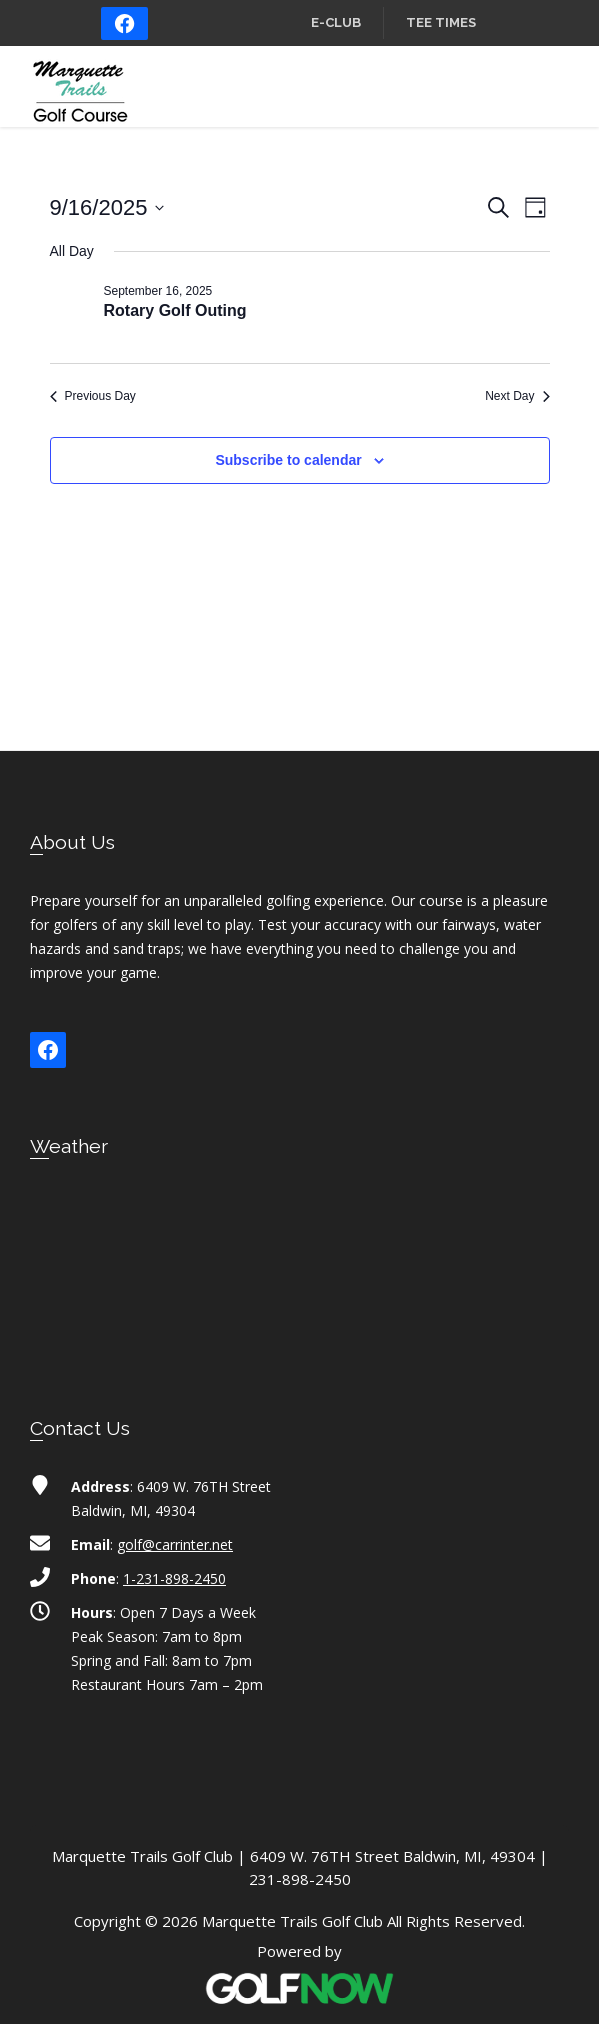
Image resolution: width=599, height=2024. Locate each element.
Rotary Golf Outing (175, 310)
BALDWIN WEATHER (299, 1268)
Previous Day (93, 396)
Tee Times (441, 22)
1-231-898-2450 (174, 1578)
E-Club (336, 22)
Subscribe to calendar (288, 460)
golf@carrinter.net (175, 1544)
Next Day (517, 396)
